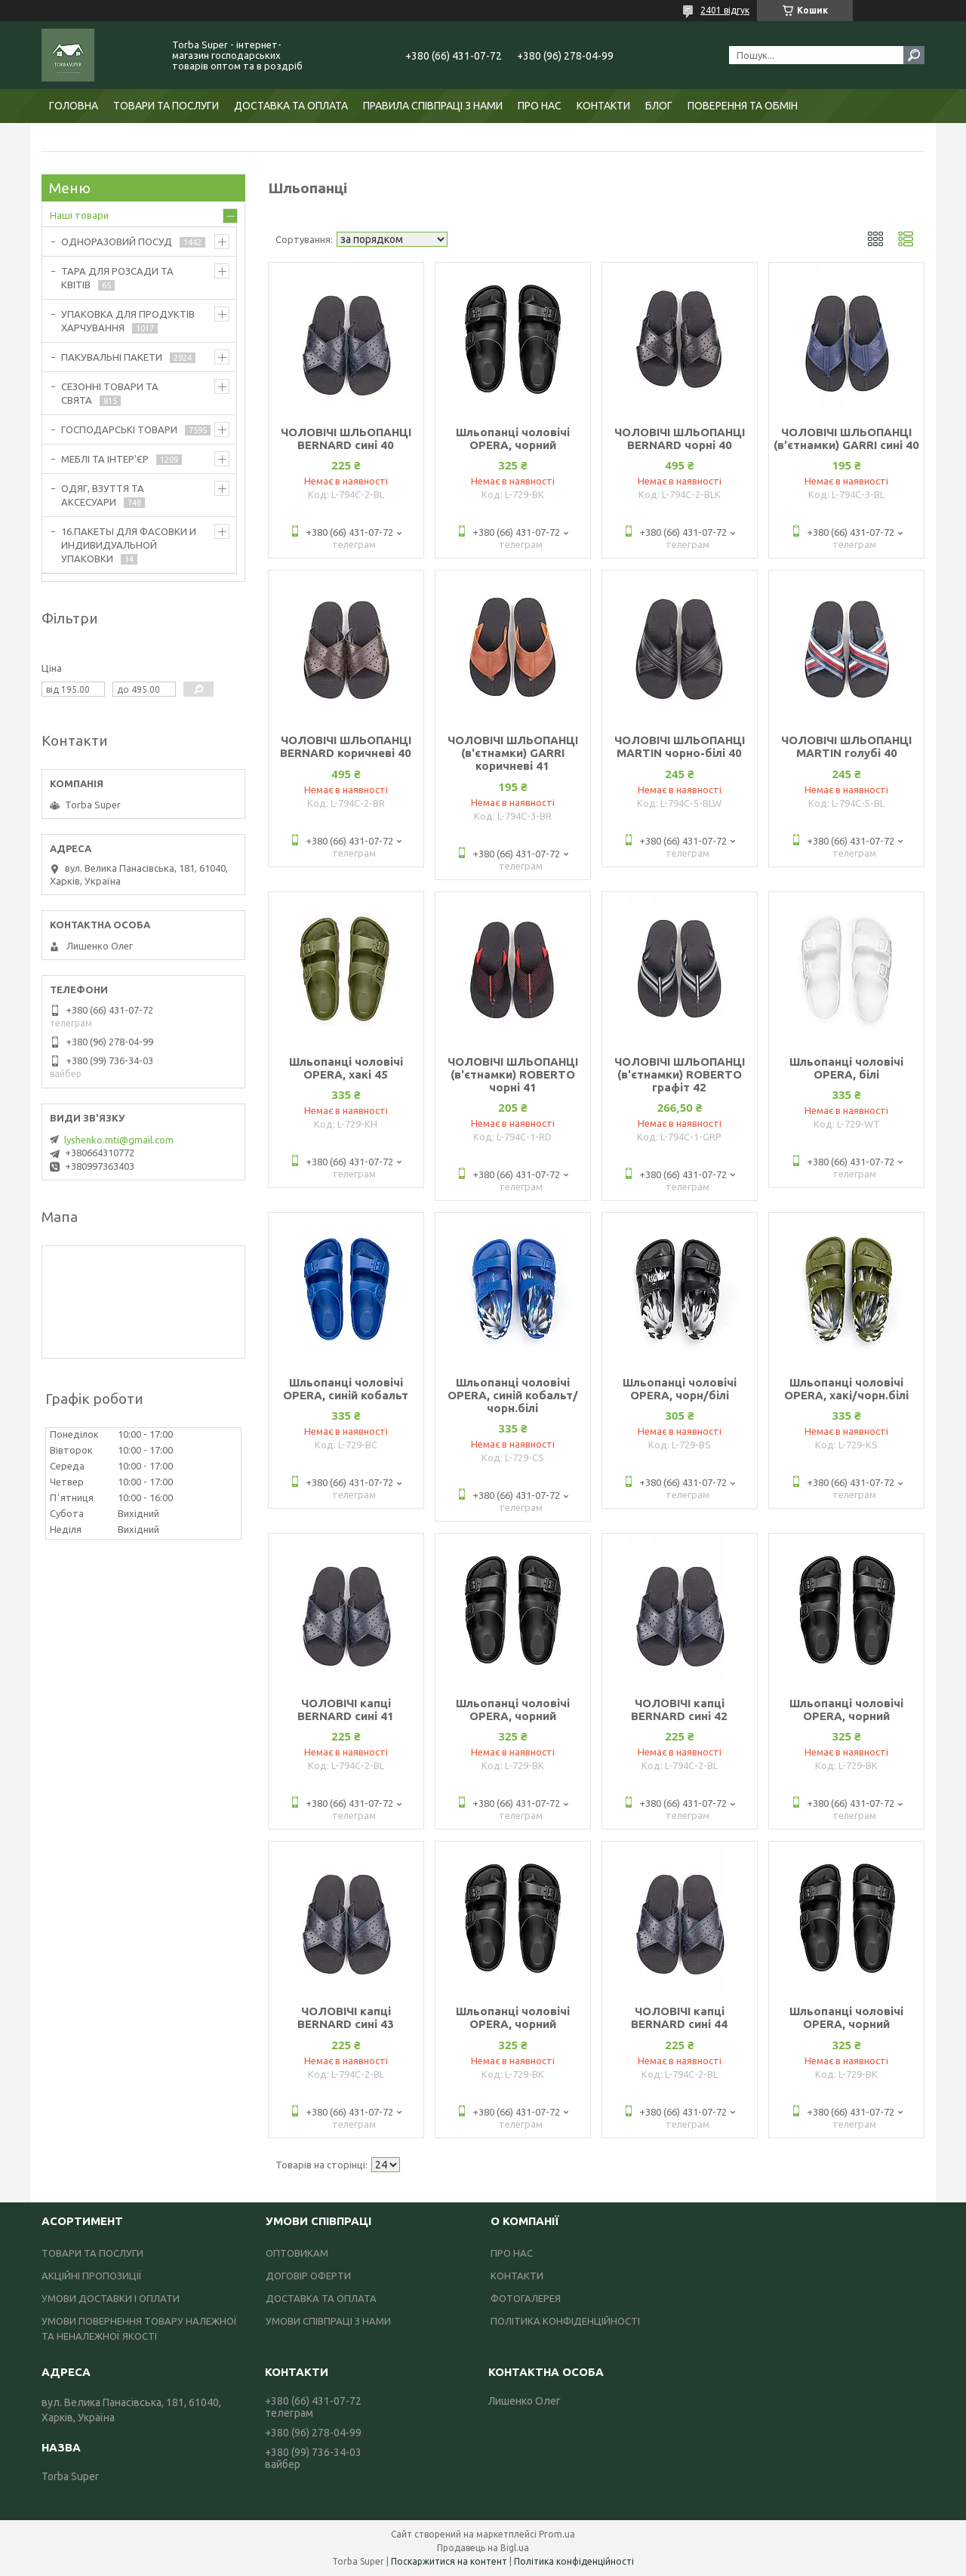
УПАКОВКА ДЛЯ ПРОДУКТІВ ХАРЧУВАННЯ (128, 321)
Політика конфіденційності (574, 2561)
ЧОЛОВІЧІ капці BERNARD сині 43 (345, 2017)
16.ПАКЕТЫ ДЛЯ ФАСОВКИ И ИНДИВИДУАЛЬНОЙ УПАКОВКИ (128, 545)
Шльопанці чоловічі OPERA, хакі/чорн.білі (846, 1389)
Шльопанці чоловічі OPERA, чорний (513, 438)
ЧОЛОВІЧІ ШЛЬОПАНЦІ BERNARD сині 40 (346, 438)
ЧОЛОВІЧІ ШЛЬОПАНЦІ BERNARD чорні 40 (679, 438)
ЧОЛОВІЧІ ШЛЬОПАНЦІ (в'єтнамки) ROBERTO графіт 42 (679, 1074)
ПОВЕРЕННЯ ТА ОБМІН (743, 106)
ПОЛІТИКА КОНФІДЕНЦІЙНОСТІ (565, 2321)
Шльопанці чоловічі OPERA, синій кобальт (345, 1389)
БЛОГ (658, 106)
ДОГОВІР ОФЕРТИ (308, 2275)
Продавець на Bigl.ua (483, 2548)
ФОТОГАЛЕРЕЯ (526, 2298)
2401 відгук (724, 10)
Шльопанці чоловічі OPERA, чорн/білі (680, 1389)
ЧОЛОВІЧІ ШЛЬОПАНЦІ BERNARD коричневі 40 (345, 746)
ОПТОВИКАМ (297, 2253)
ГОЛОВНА (73, 106)
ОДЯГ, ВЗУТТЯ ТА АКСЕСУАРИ (102, 495)
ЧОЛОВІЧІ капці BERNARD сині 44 (679, 2017)
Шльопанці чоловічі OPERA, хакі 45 (346, 1068)
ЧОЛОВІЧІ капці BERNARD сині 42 (679, 1709)
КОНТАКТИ (603, 106)
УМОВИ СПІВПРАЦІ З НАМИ (328, 2321)
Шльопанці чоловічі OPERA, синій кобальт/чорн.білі (513, 1395)
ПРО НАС (539, 106)
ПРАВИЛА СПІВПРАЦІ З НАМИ (433, 106)
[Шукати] (913, 55)
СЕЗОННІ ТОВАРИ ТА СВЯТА (109, 393)
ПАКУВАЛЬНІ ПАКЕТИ (111, 357)
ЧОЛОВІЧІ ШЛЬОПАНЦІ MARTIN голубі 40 (846, 746)
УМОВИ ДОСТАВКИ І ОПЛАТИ (111, 2298)
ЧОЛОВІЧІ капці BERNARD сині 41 (345, 1709)
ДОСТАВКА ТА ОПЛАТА (291, 106)
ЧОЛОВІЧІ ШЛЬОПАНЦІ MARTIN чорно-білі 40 (679, 746)
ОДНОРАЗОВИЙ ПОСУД (116, 241)
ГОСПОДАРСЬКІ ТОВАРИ (119, 429)
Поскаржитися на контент (449, 2561)
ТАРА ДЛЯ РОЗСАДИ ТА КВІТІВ (117, 278)
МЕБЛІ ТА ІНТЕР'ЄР (105, 459)
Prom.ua (557, 2534)
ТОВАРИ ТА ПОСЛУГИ (166, 106)
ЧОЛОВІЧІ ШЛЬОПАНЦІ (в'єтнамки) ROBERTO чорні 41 (513, 1074)
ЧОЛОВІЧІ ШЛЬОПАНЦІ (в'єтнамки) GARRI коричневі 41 (513, 753)
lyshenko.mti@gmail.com (119, 1139)
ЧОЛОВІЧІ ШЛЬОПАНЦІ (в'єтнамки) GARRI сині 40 (846, 438)
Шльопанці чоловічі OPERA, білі (846, 1068)
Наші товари (79, 215)
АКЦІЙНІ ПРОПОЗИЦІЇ (92, 2275)
